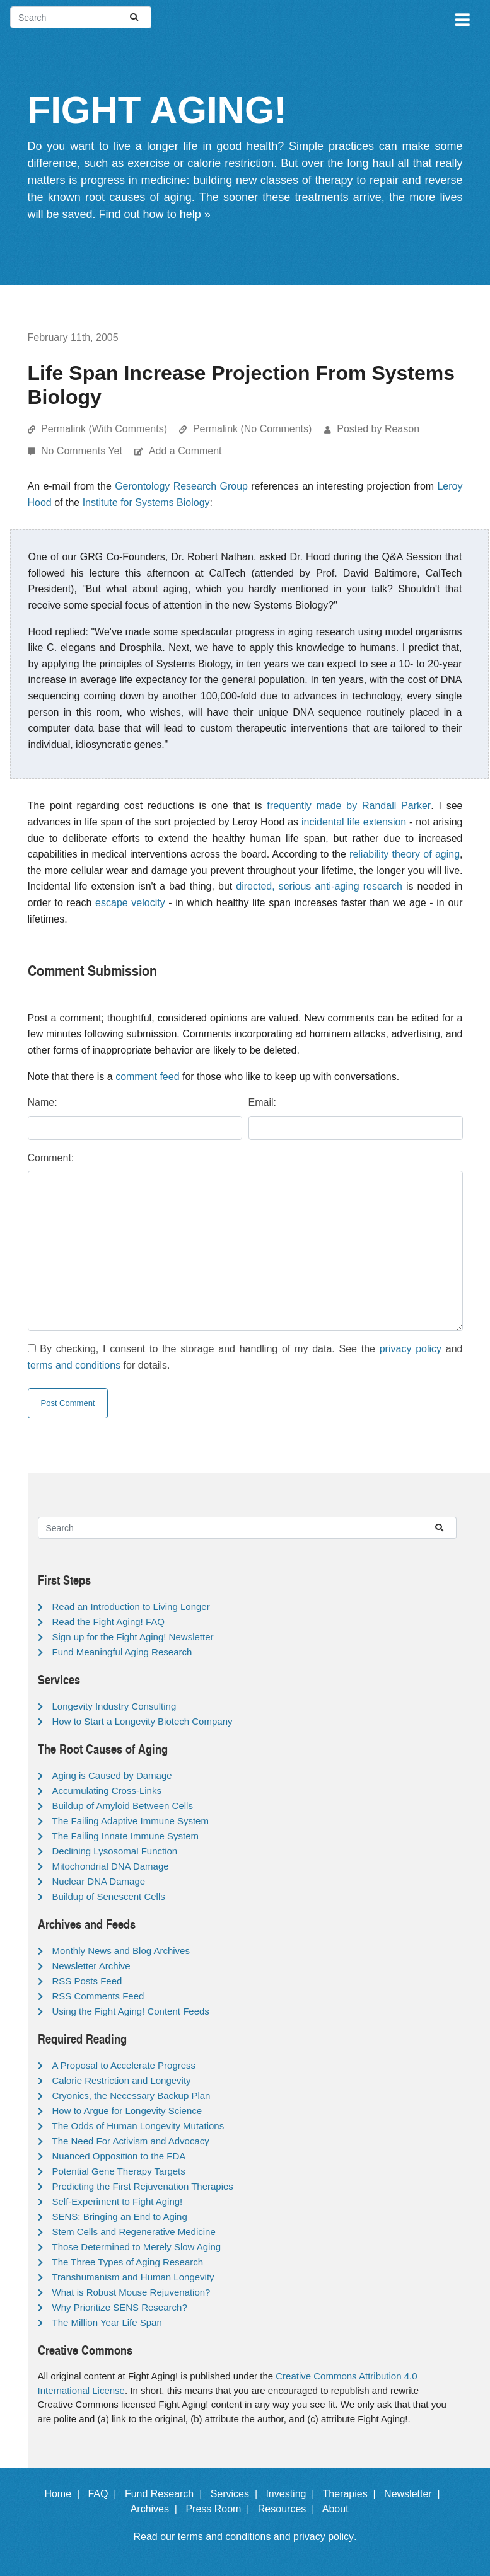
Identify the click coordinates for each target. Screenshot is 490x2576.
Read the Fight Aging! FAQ (108, 1621)
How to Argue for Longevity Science (127, 2110)
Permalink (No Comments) (252, 428)
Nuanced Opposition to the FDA (119, 2156)
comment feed (147, 1076)
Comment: (51, 1158)
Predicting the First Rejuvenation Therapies (142, 2186)
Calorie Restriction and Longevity (121, 2080)
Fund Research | (166, 2493)
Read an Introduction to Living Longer (131, 1606)
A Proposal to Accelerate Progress (124, 2065)
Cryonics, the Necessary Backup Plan (131, 2095)
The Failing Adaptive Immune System (130, 1820)
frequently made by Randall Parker (349, 805)
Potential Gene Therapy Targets (118, 2171)
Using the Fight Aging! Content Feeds (130, 2011)
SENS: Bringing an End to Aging (119, 2216)
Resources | (289, 2509)
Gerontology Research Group (181, 486)
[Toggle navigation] (462, 17)
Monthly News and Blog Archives (121, 1950)
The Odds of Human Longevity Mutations (138, 2125)
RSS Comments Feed (98, 1996)
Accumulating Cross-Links (106, 1790)
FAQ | (105, 2493)
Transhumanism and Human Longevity (133, 2277)
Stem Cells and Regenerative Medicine (134, 2231)
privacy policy (410, 1348)
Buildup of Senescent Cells (108, 1896)
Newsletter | (415, 2493)
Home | (64, 2493)
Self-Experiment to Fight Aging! (117, 2201)
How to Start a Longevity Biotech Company (142, 1721)
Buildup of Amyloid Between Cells (122, 1805)
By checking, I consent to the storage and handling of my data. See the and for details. (245, 1357)
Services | (237, 2493)
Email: (262, 1102)
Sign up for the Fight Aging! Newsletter (133, 1636)
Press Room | (220, 2509)
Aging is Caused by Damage (112, 1775)
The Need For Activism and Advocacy (130, 2141)
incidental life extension (353, 822)
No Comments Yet (83, 451)
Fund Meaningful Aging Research (122, 1652)
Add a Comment (185, 451)
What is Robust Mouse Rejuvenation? (131, 2292)
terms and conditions (74, 1365)
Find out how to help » (155, 214)
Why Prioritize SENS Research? (119, 2307)
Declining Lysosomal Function (115, 1851)
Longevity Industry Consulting (114, 1706)
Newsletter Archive (91, 1965)
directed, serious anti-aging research (319, 886)
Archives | (157, 2509)
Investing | (292, 2493)
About (341, 2509)
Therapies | (352, 2493)
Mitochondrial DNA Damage (110, 1866)
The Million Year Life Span (107, 2322)
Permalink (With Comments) (104, 428)
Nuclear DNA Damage (99, 1881)
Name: (42, 1102)
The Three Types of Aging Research (128, 2262)
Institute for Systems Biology (146, 502)
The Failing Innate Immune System (125, 1836)
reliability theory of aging (404, 854)
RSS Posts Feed (87, 1980)
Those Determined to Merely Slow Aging (136, 2246)
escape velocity (130, 902)
